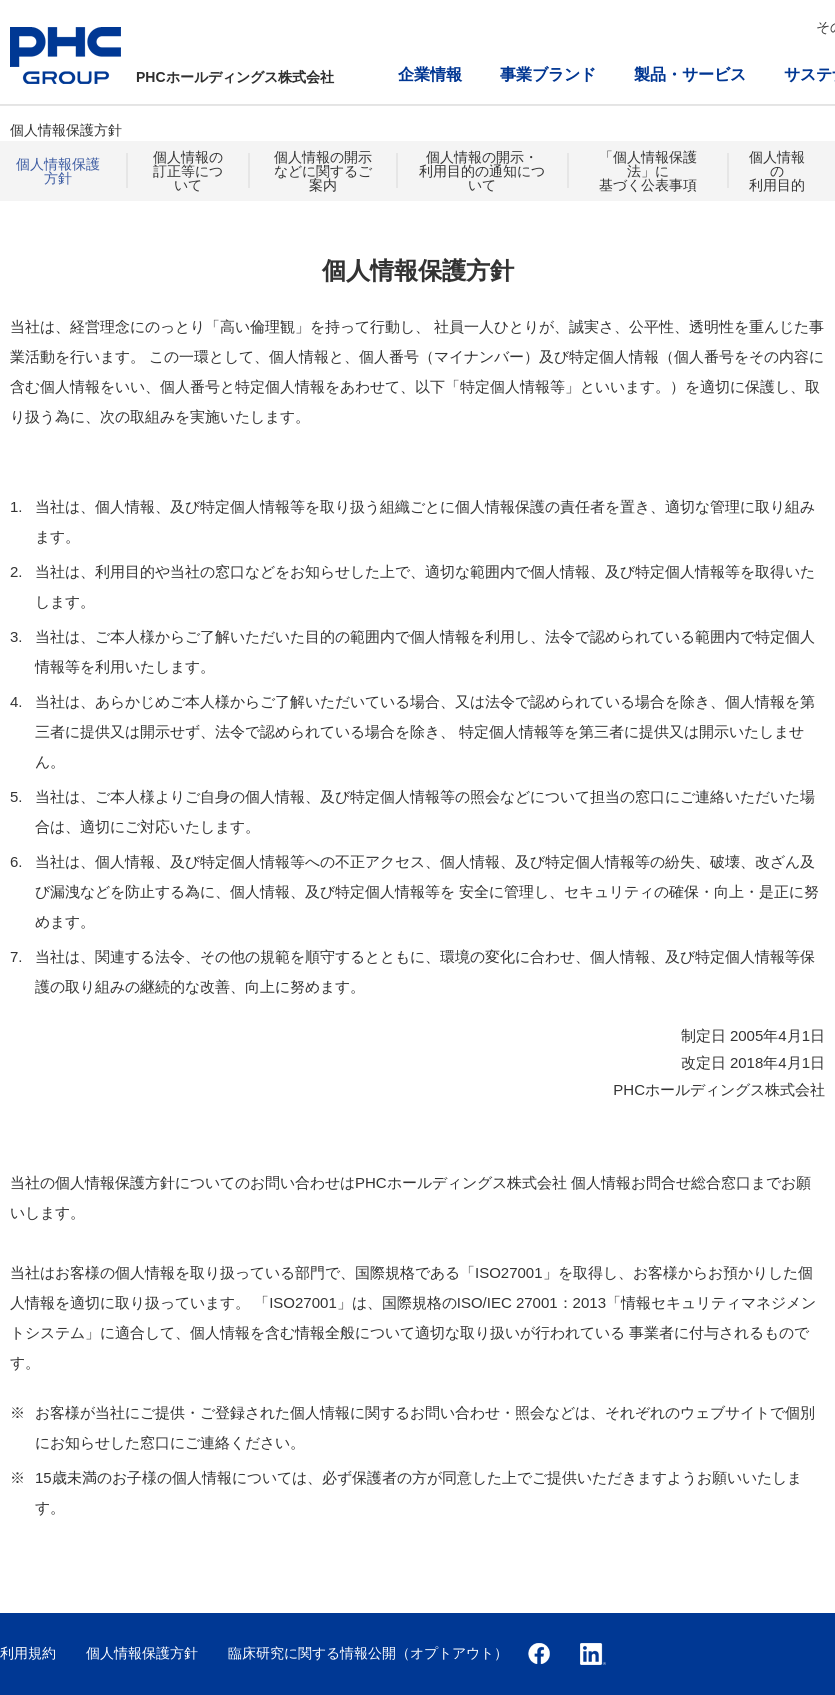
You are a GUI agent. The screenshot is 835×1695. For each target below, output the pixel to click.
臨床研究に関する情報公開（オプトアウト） (368, 1653)
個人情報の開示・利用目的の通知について (482, 170)
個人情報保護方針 (58, 171)
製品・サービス (690, 74)
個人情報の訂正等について (188, 170)
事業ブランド (548, 74)
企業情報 (430, 74)
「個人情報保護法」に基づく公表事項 (648, 170)
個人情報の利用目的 (777, 170)
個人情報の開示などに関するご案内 (323, 170)
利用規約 (28, 1653)
